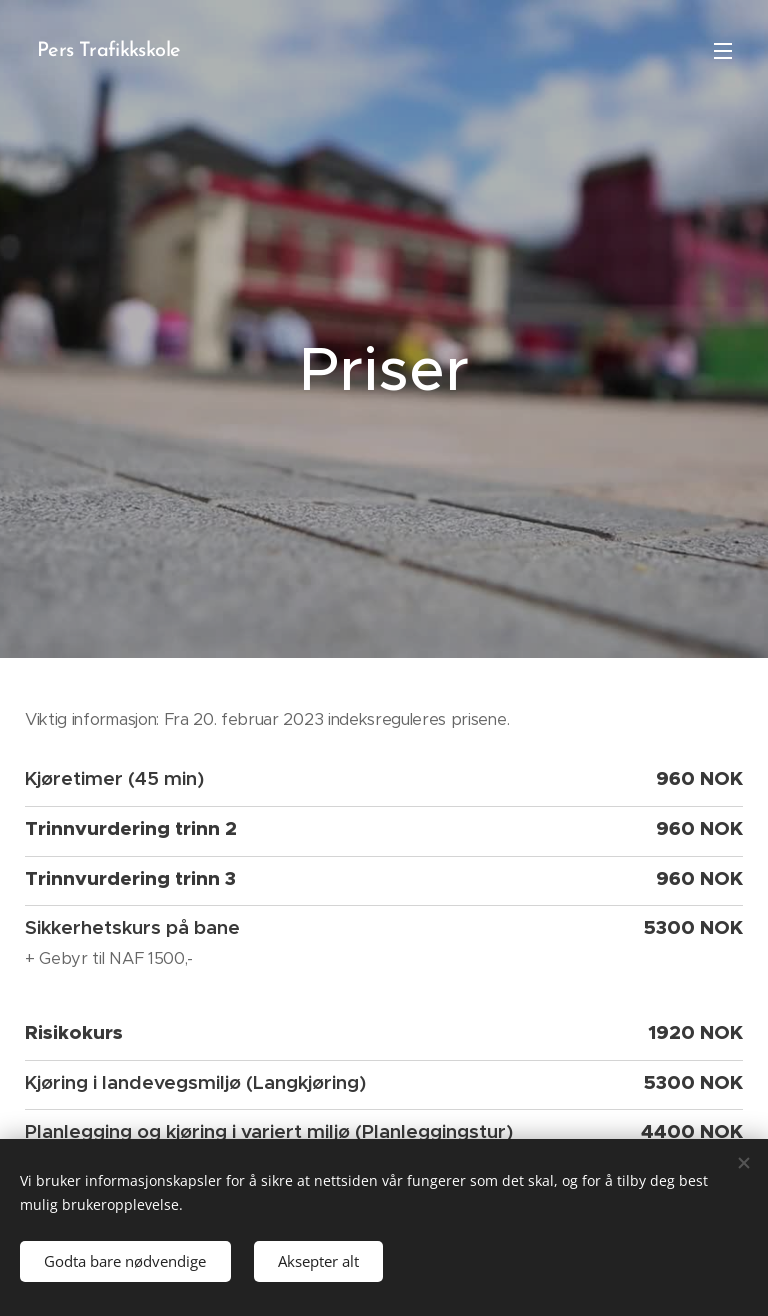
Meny (723, 51)
